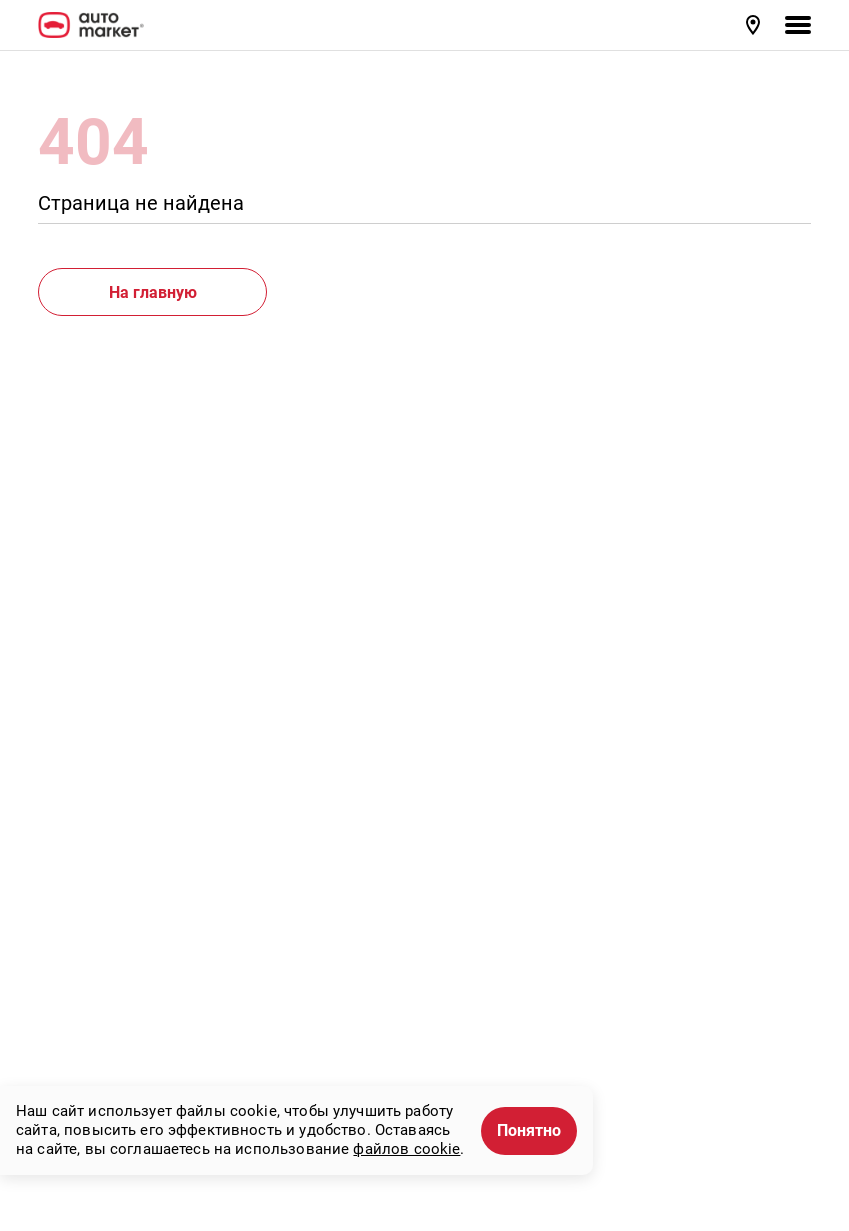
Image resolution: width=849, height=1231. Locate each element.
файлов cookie (406, 1149)
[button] (755, 25)
